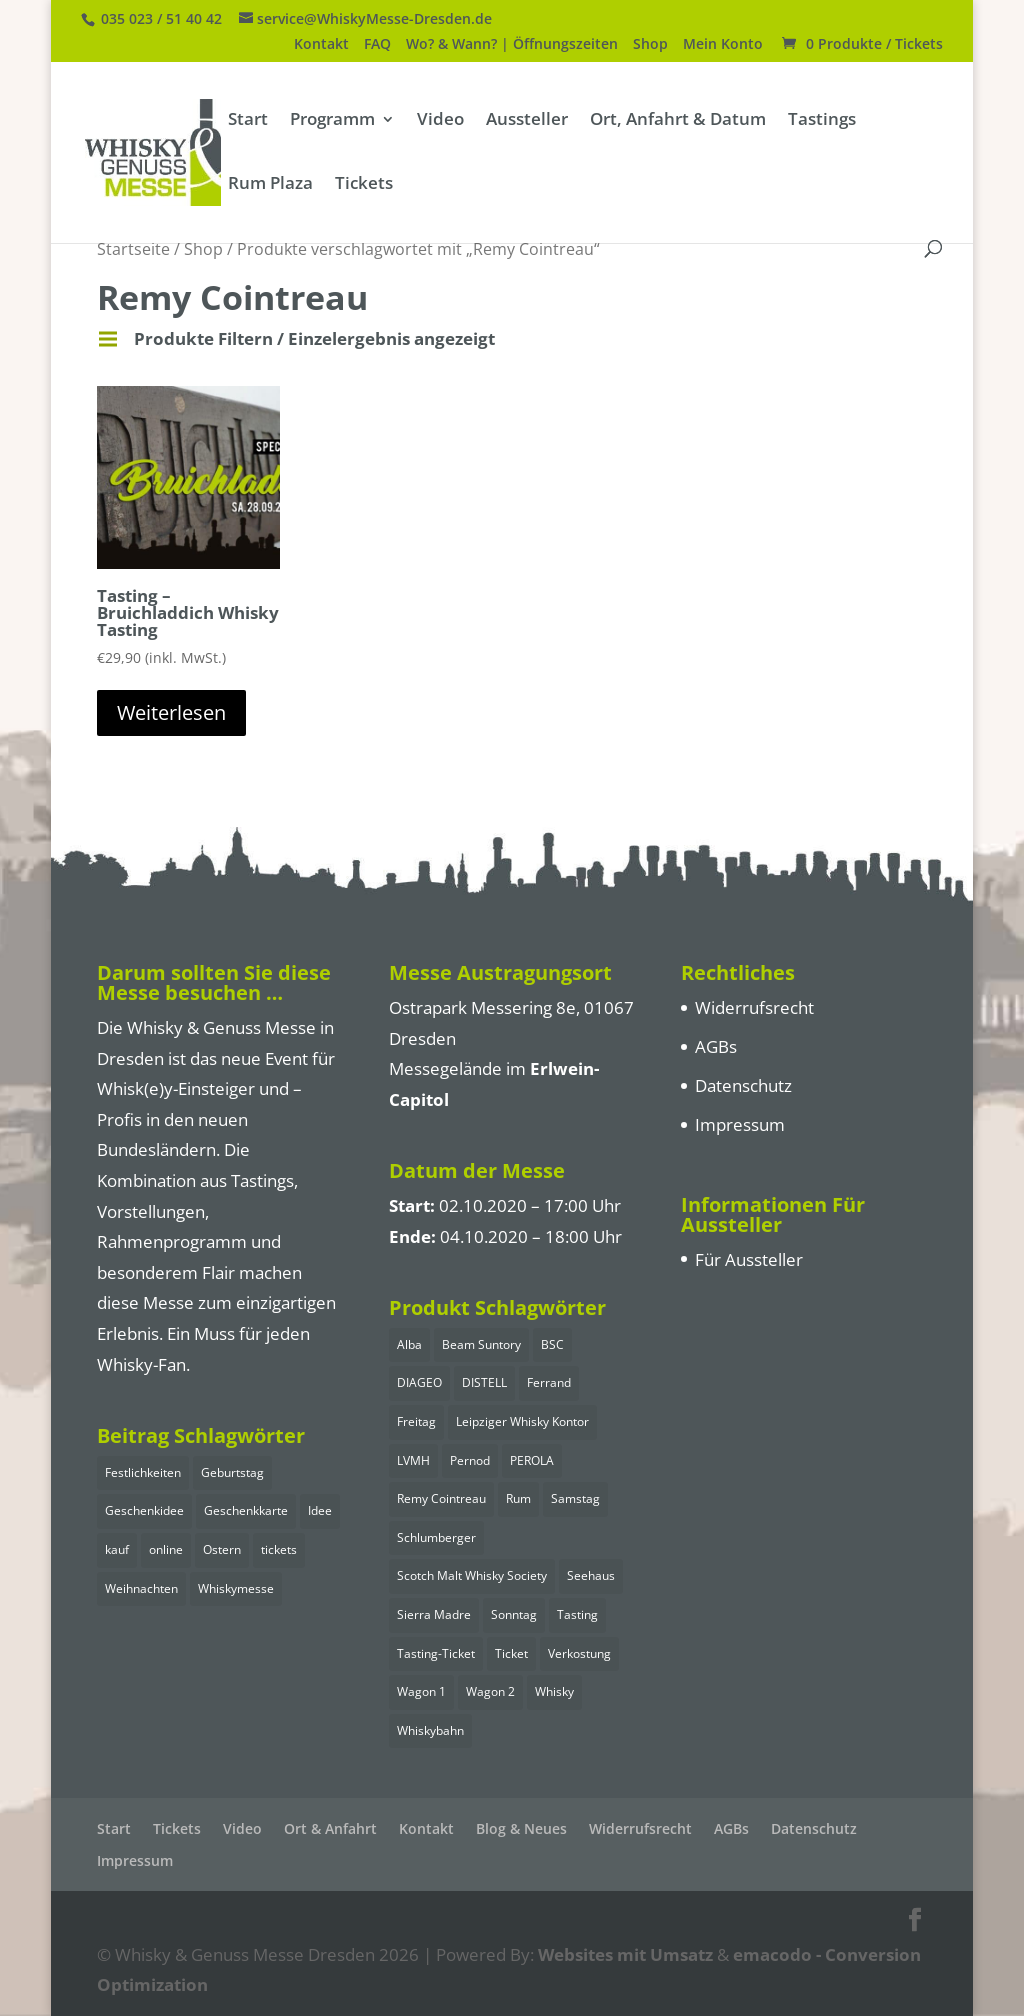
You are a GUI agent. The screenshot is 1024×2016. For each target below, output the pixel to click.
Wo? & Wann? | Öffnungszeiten (512, 45)
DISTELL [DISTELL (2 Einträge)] (484, 1382)
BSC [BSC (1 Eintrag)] (552, 1344)
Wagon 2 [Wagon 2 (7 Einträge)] (490, 1691)
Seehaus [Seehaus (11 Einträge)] (591, 1575)
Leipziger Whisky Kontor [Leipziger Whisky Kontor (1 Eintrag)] (522, 1421)
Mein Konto (723, 45)
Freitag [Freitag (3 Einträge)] (416, 1421)
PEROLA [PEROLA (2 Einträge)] (532, 1460)
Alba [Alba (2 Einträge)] (409, 1344)
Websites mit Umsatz (625, 1954)
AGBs (716, 1046)
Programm (332, 121)
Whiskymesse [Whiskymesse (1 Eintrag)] (236, 1588)
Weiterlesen (171, 712)
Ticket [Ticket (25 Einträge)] (511, 1653)
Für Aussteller (749, 1259)
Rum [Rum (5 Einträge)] (518, 1498)
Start (248, 121)
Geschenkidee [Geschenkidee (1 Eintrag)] (144, 1510)
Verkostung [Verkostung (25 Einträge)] (579, 1653)
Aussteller (527, 121)
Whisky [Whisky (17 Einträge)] (554, 1691)
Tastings (822, 121)
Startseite (133, 249)
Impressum (740, 1124)
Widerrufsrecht (754, 1007)
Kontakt (321, 45)
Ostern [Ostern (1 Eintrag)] (222, 1549)
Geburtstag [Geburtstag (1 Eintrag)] (232, 1472)
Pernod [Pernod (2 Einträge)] (470, 1460)
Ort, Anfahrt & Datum (678, 121)
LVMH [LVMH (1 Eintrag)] (413, 1460)
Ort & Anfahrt (330, 1828)
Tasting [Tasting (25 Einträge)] (577, 1614)
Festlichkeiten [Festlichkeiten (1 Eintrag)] (143, 1472)
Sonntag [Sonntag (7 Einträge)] (514, 1614)
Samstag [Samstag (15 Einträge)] (575, 1498)
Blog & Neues (521, 1828)
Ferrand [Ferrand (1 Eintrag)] (549, 1382)
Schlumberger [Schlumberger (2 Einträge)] (436, 1537)
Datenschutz (743, 1085)
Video (440, 121)
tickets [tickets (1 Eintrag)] (279, 1549)
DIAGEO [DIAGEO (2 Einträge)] (419, 1382)
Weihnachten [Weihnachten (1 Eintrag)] (141, 1588)
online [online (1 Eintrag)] (166, 1549)
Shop (650, 45)
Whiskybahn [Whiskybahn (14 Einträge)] (430, 1730)
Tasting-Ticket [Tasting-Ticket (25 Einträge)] (436, 1653)
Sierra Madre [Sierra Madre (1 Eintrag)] (434, 1614)
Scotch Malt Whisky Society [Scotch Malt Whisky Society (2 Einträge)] (472, 1575)
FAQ (377, 45)
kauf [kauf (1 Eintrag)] (117, 1549)
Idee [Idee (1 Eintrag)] (320, 1510)
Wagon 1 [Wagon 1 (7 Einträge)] (421, 1691)
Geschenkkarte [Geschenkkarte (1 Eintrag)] (246, 1510)
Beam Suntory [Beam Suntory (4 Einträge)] (481, 1344)
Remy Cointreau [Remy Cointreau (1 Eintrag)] (441, 1498)
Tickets (364, 185)
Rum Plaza (270, 185)
